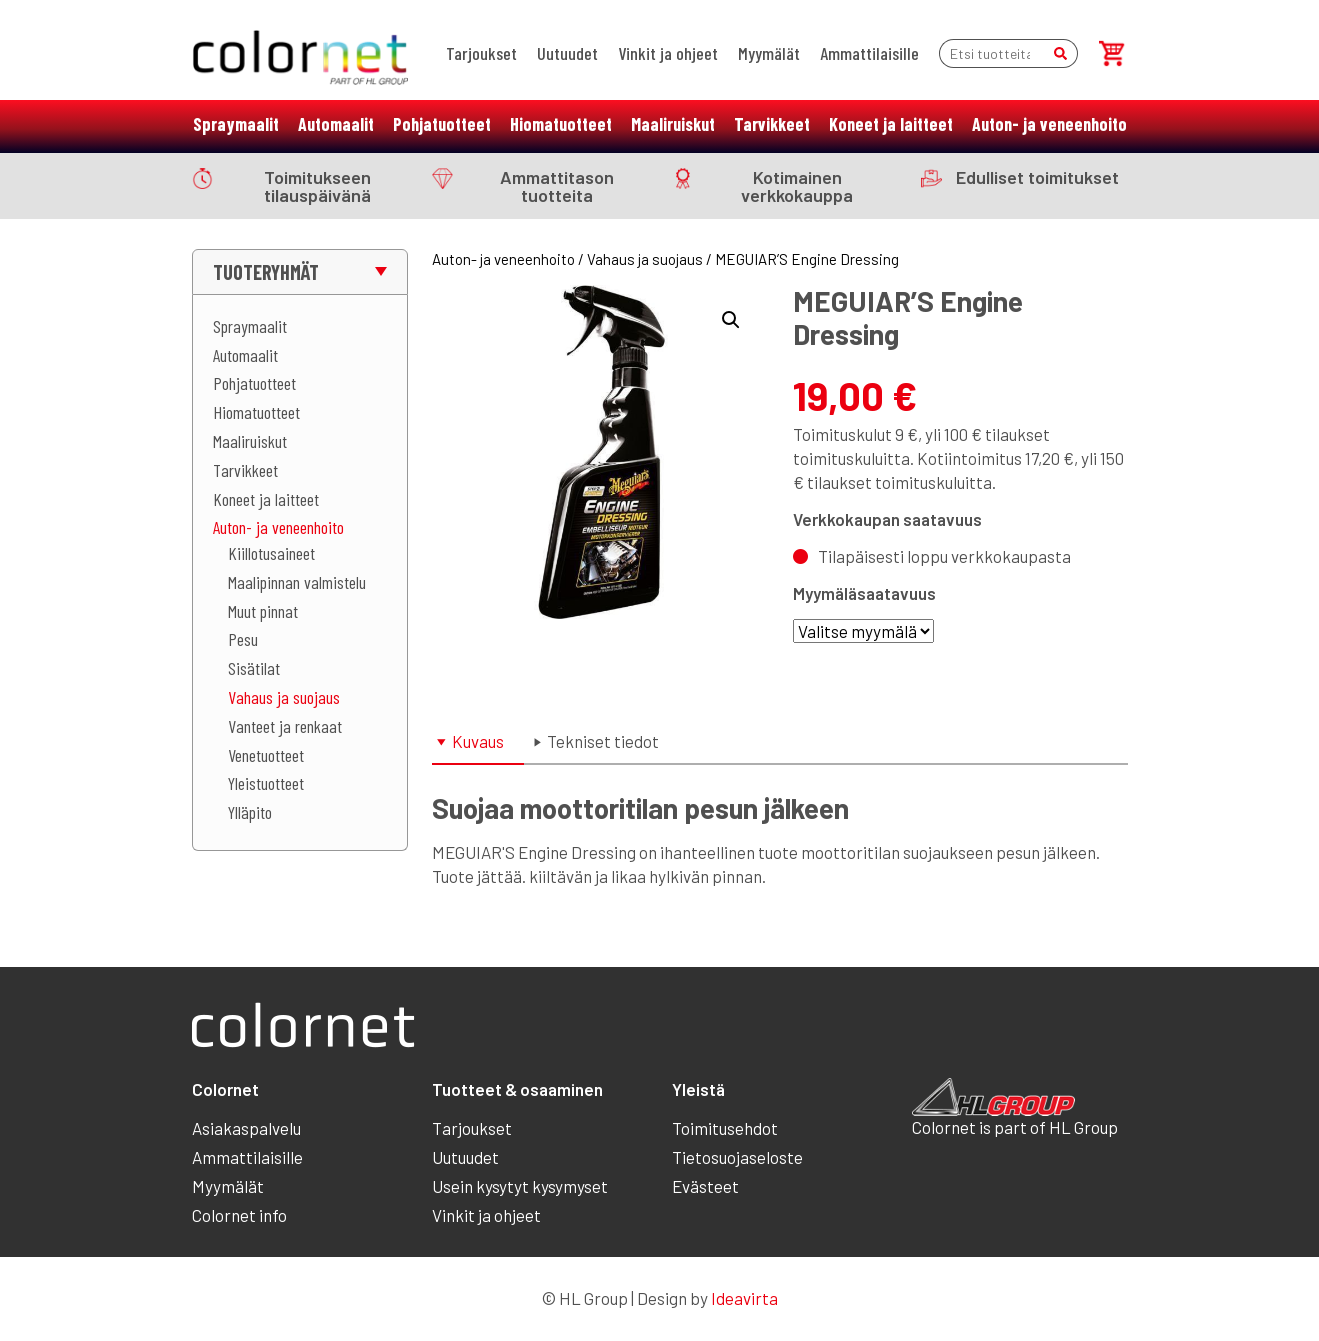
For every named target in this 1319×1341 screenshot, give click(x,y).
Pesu (243, 639)
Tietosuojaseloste (737, 1157)
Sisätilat (254, 668)
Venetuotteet (266, 755)
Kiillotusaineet (271, 553)
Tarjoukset (481, 53)
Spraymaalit (236, 124)
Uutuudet (567, 53)
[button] (731, 320)
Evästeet (705, 1186)
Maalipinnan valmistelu (297, 582)
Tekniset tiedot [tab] (603, 741)
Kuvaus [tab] (478, 741)
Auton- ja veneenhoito (1049, 124)
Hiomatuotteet (561, 124)
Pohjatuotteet (442, 124)
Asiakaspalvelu (246, 1128)
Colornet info (239, 1215)
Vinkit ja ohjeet (668, 53)
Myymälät (769, 53)
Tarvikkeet (772, 124)
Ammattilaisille (869, 53)
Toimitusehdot (725, 1128)
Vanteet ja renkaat (285, 726)
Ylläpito (250, 812)
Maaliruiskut (673, 124)
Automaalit (336, 124)
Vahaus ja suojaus (284, 697)
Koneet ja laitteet (891, 124)
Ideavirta (744, 1298)
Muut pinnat (263, 611)
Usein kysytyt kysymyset (520, 1186)
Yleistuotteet (266, 783)
